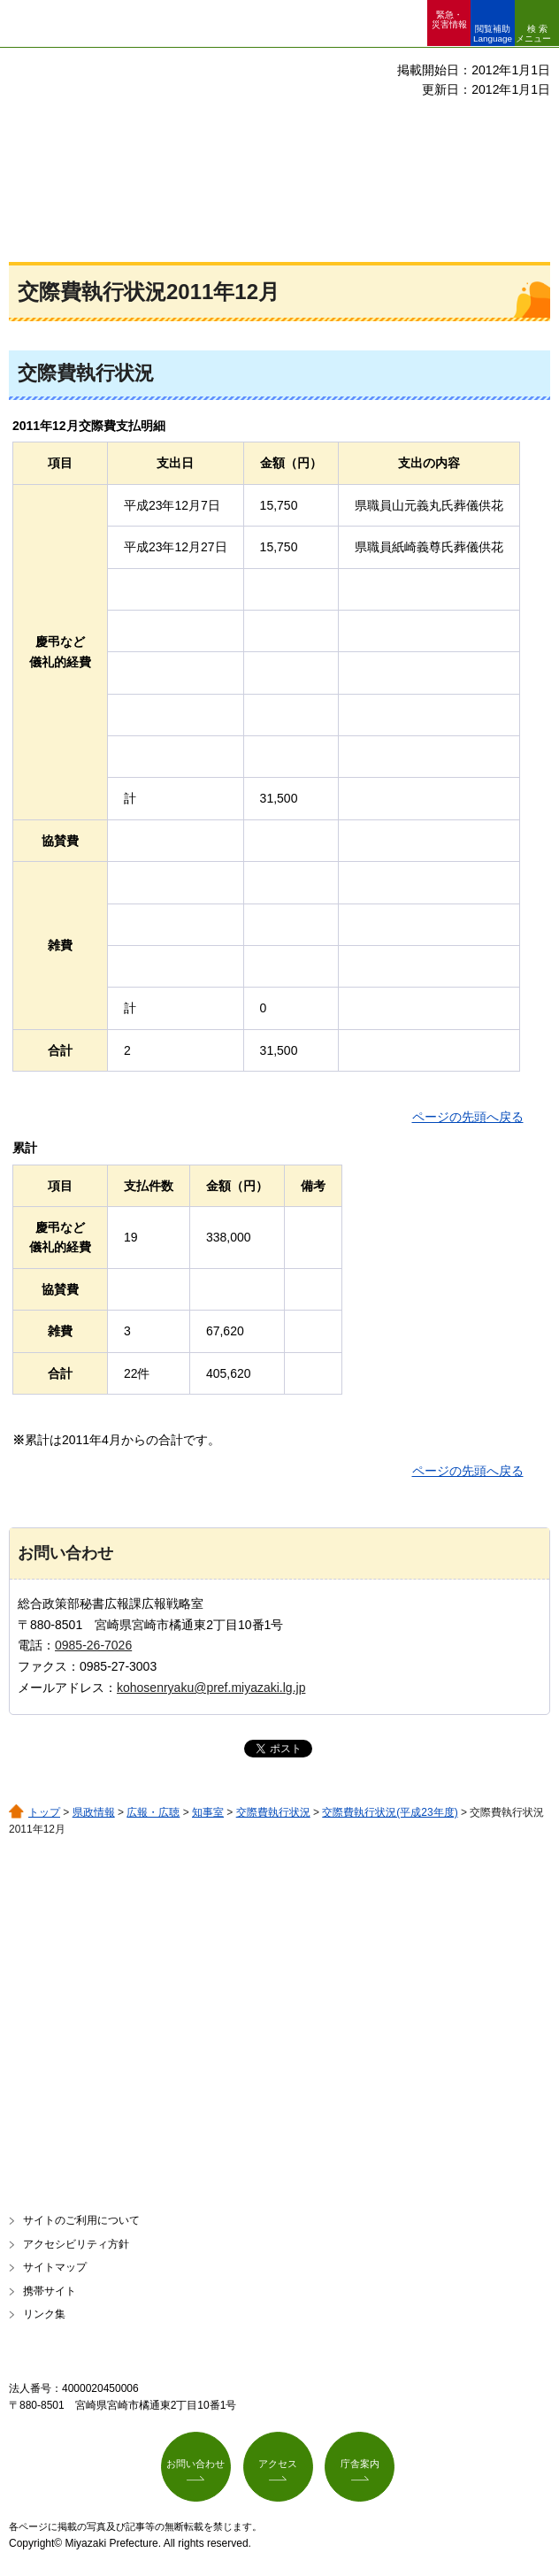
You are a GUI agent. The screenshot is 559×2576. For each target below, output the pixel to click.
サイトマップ (55, 2267)
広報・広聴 (153, 1812)
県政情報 (94, 1812)
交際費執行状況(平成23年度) (389, 1812)
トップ (44, 1812)
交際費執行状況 (273, 1812)
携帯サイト (49, 2291)
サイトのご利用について (81, 2220)
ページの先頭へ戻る (468, 1117)
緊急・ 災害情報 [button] (449, 19)
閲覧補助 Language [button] (492, 33)
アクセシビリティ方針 (76, 2244)
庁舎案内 (360, 2463)
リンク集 (44, 2314)
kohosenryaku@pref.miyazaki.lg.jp (211, 1687)
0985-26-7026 (93, 1645)
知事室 (208, 1812)
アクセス (277, 2463)
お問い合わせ (195, 2463)
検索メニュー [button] (533, 33)
